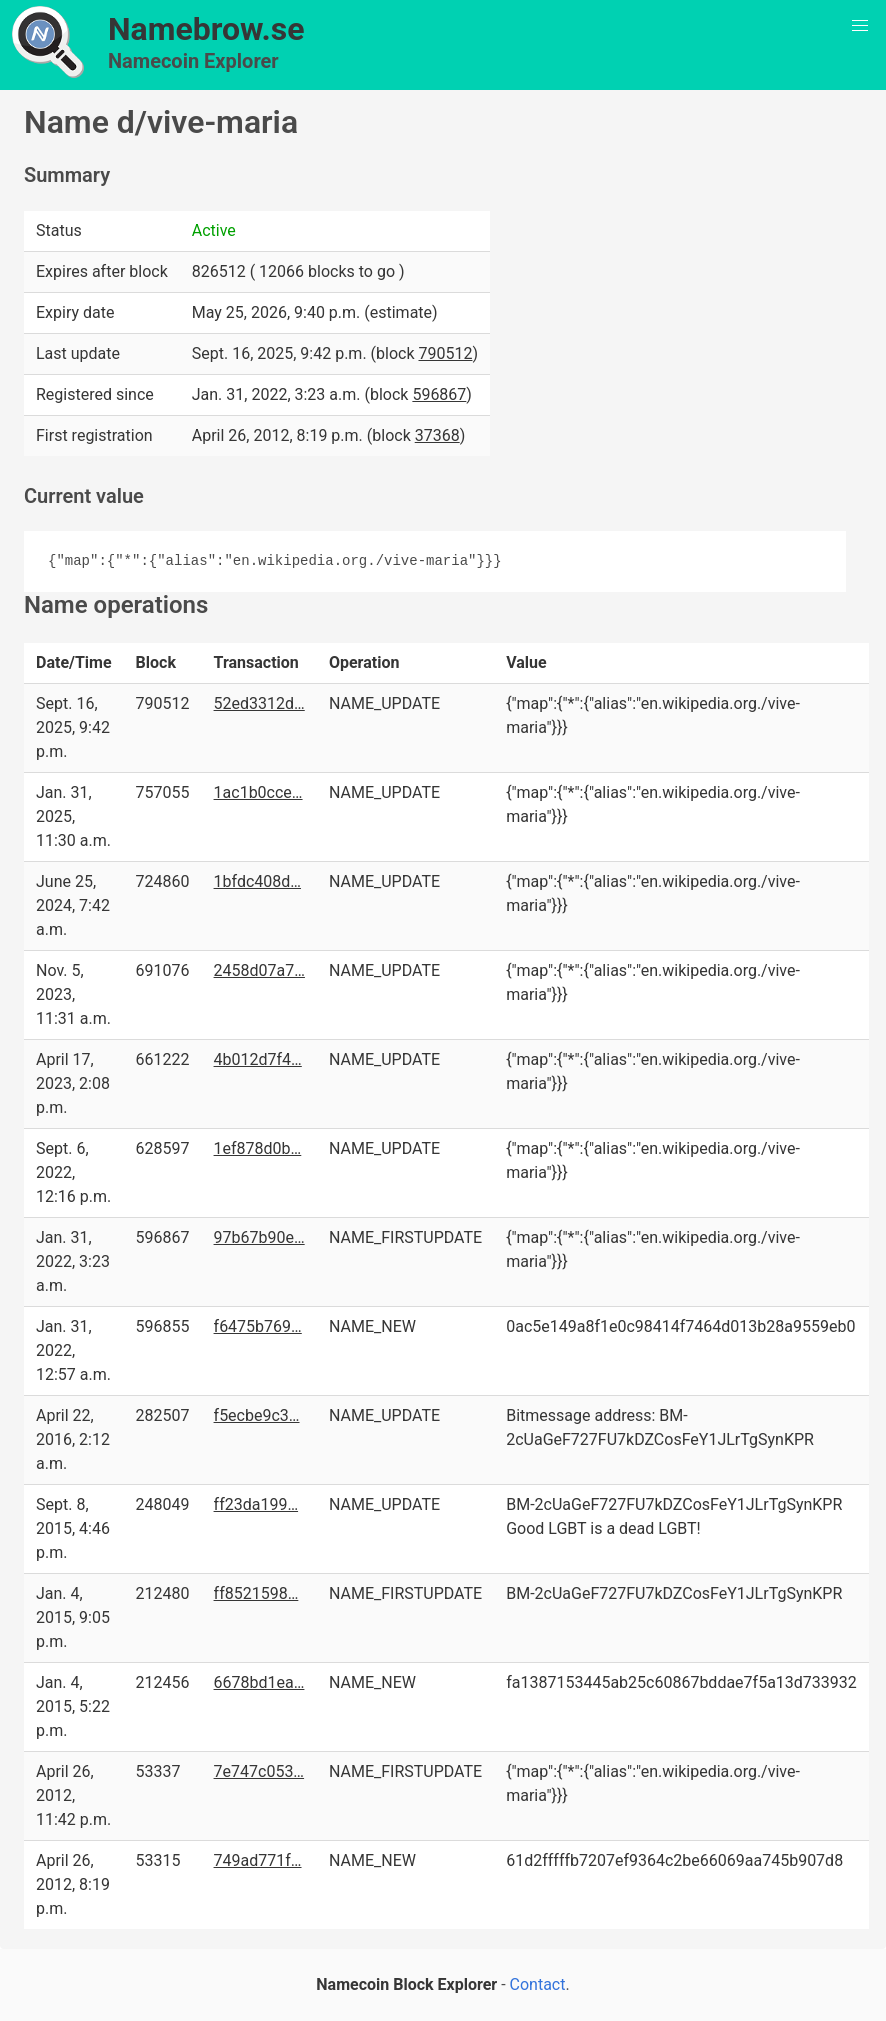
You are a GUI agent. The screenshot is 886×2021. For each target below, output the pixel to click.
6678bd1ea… (259, 1682)
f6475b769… (258, 1326)
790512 (446, 353)
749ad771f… (258, 1860)
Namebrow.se (206, 29)
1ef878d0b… (258, 1148)
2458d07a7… (259, 970)
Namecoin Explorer (193, 61)
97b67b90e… (259, 1237)
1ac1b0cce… (258, 792)
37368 (437, 435)
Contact (538, 1984)
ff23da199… (256, 1504)
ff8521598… (256, 1593)
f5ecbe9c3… (257, 1415)
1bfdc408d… (257, 881)
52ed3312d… (259, 703)
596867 (439, 394)
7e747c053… (259, 1771)
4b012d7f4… (258, 1059)
